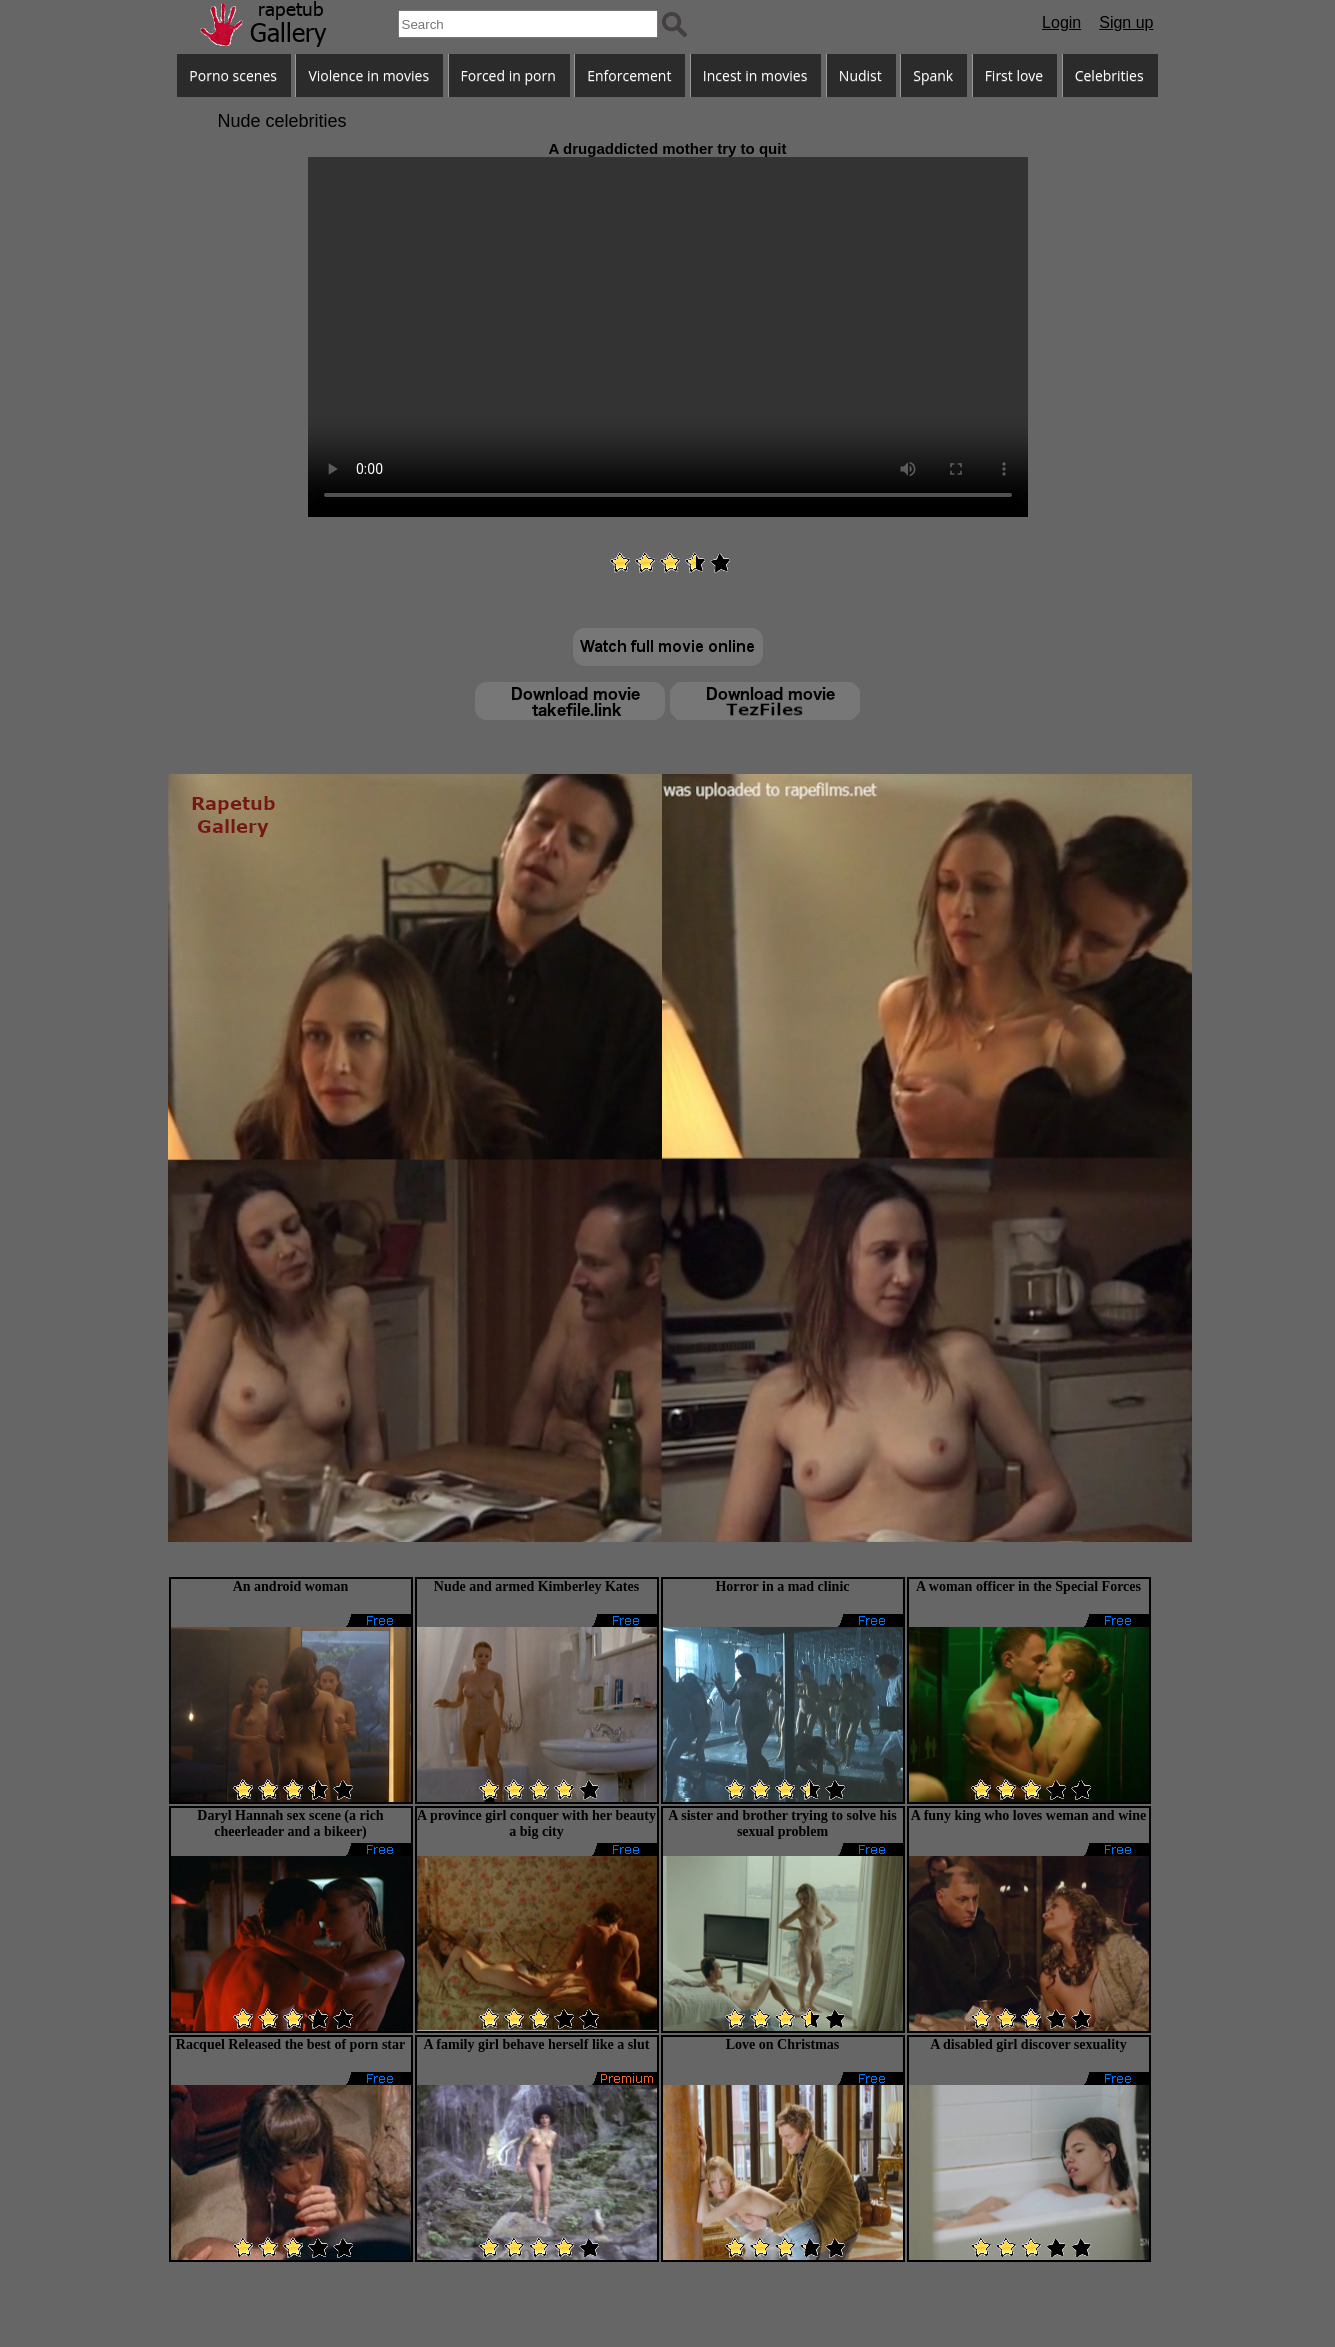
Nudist (860, 75)
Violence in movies (368, 75)
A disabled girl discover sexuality (1028, 2044)
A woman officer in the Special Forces (1028, 1586)
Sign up (1126, 22)
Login (1061, 22)
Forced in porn (508, 75)
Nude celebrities (282, 121)
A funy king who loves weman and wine (1028, 1815)
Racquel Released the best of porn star (290, 2044)
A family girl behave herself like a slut (537, 2044)
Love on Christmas (783, 2044)
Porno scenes (233, 75)
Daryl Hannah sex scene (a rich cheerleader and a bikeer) (290, 1823)
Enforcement (629, 75)
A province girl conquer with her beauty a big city (536, 1823)
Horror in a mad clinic (782, 1586)
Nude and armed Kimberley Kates (536, 1586)
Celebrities (1109, 75)
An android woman (291, 1586)
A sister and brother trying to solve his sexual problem (782, 1823)
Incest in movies (755, 75)
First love (1014, 75)
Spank (933, 75)
